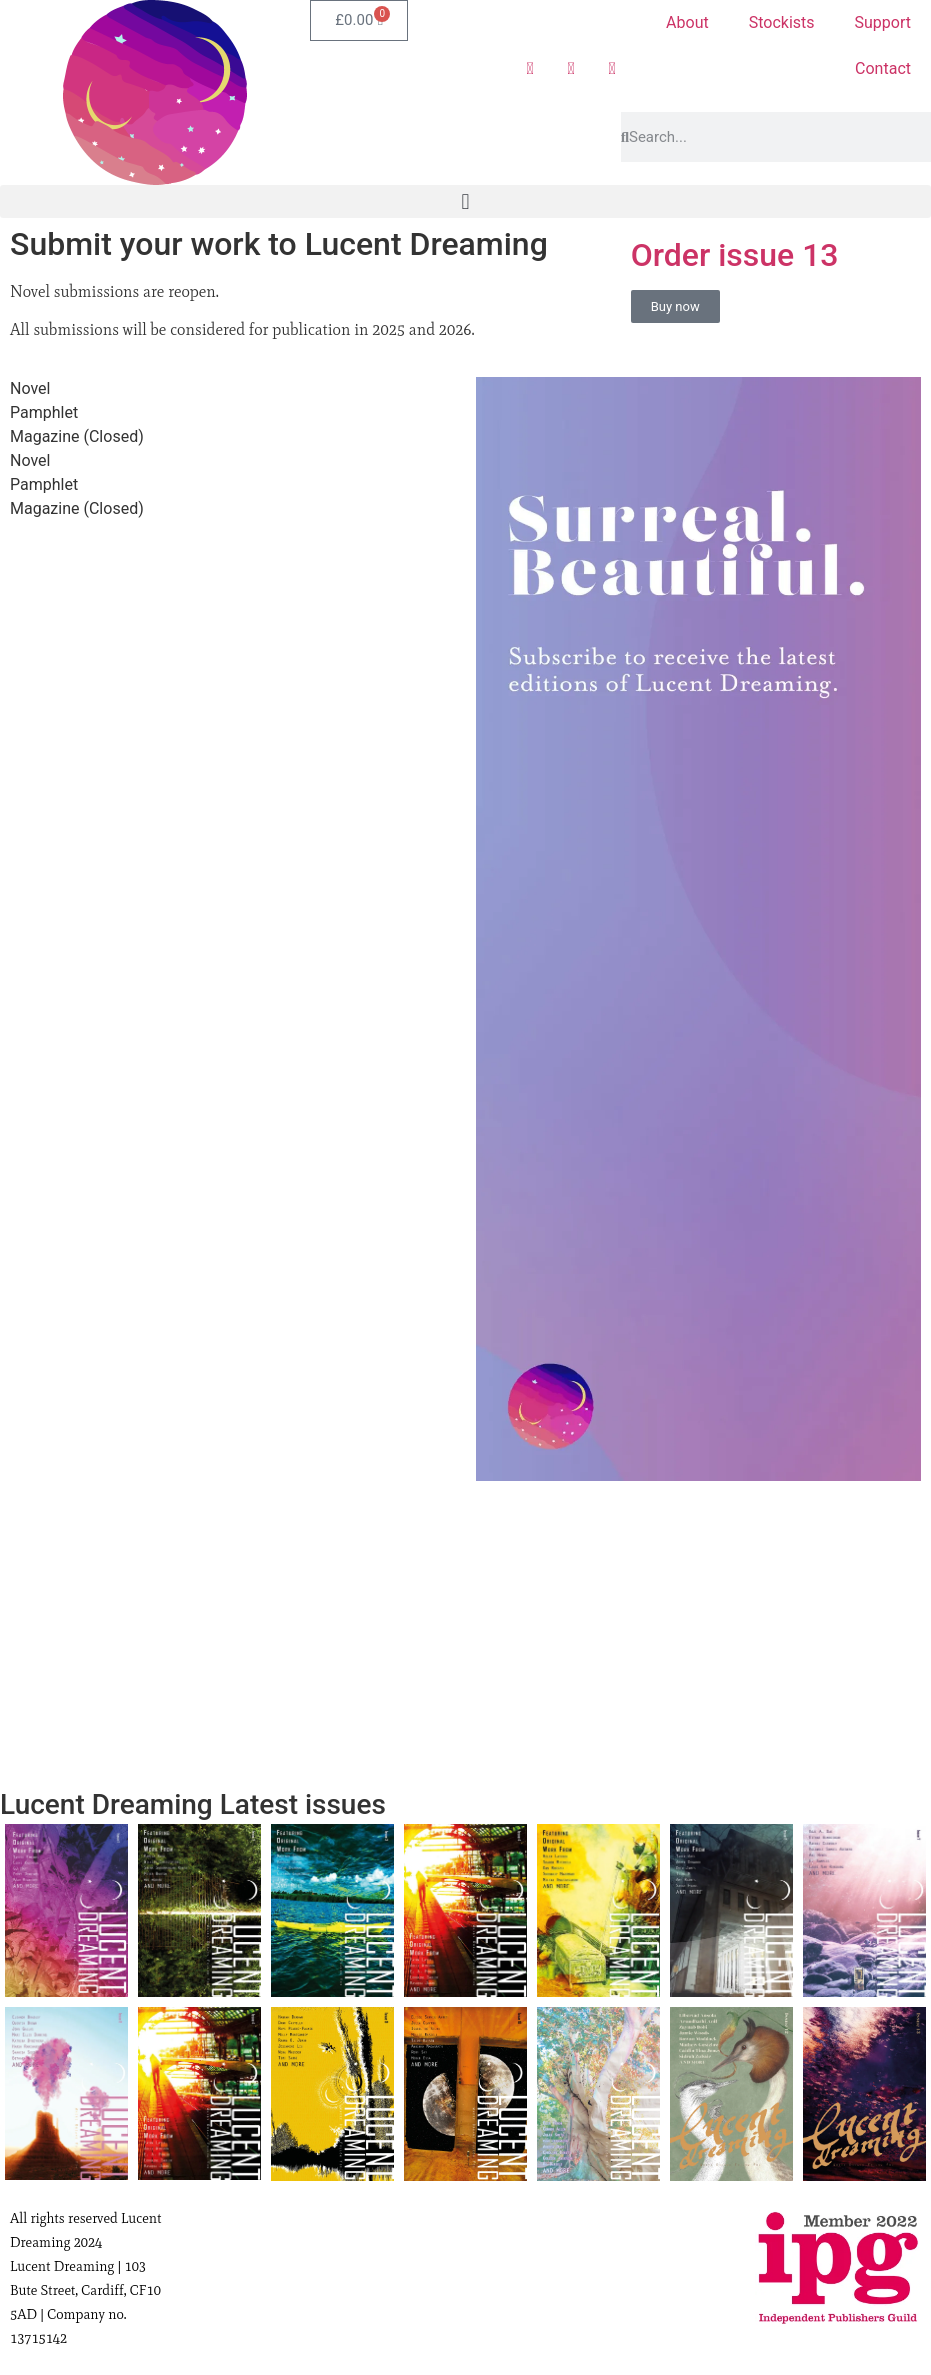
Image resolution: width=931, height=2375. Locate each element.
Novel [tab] (30, 388)
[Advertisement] (699, 1641)
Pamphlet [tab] (44, 412)
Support (883, 22)
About (687, 22)
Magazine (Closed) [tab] (77, 436)
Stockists (782, 22)
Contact (883, 68)
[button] (465, 201)
